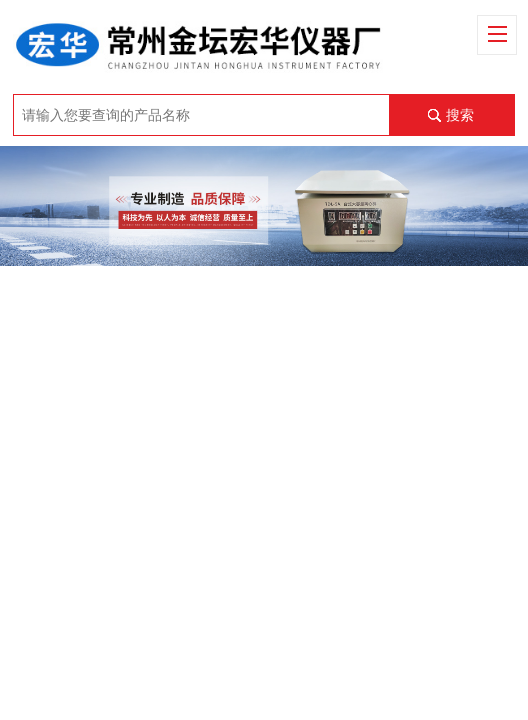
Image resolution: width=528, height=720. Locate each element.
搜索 (460, 115)
